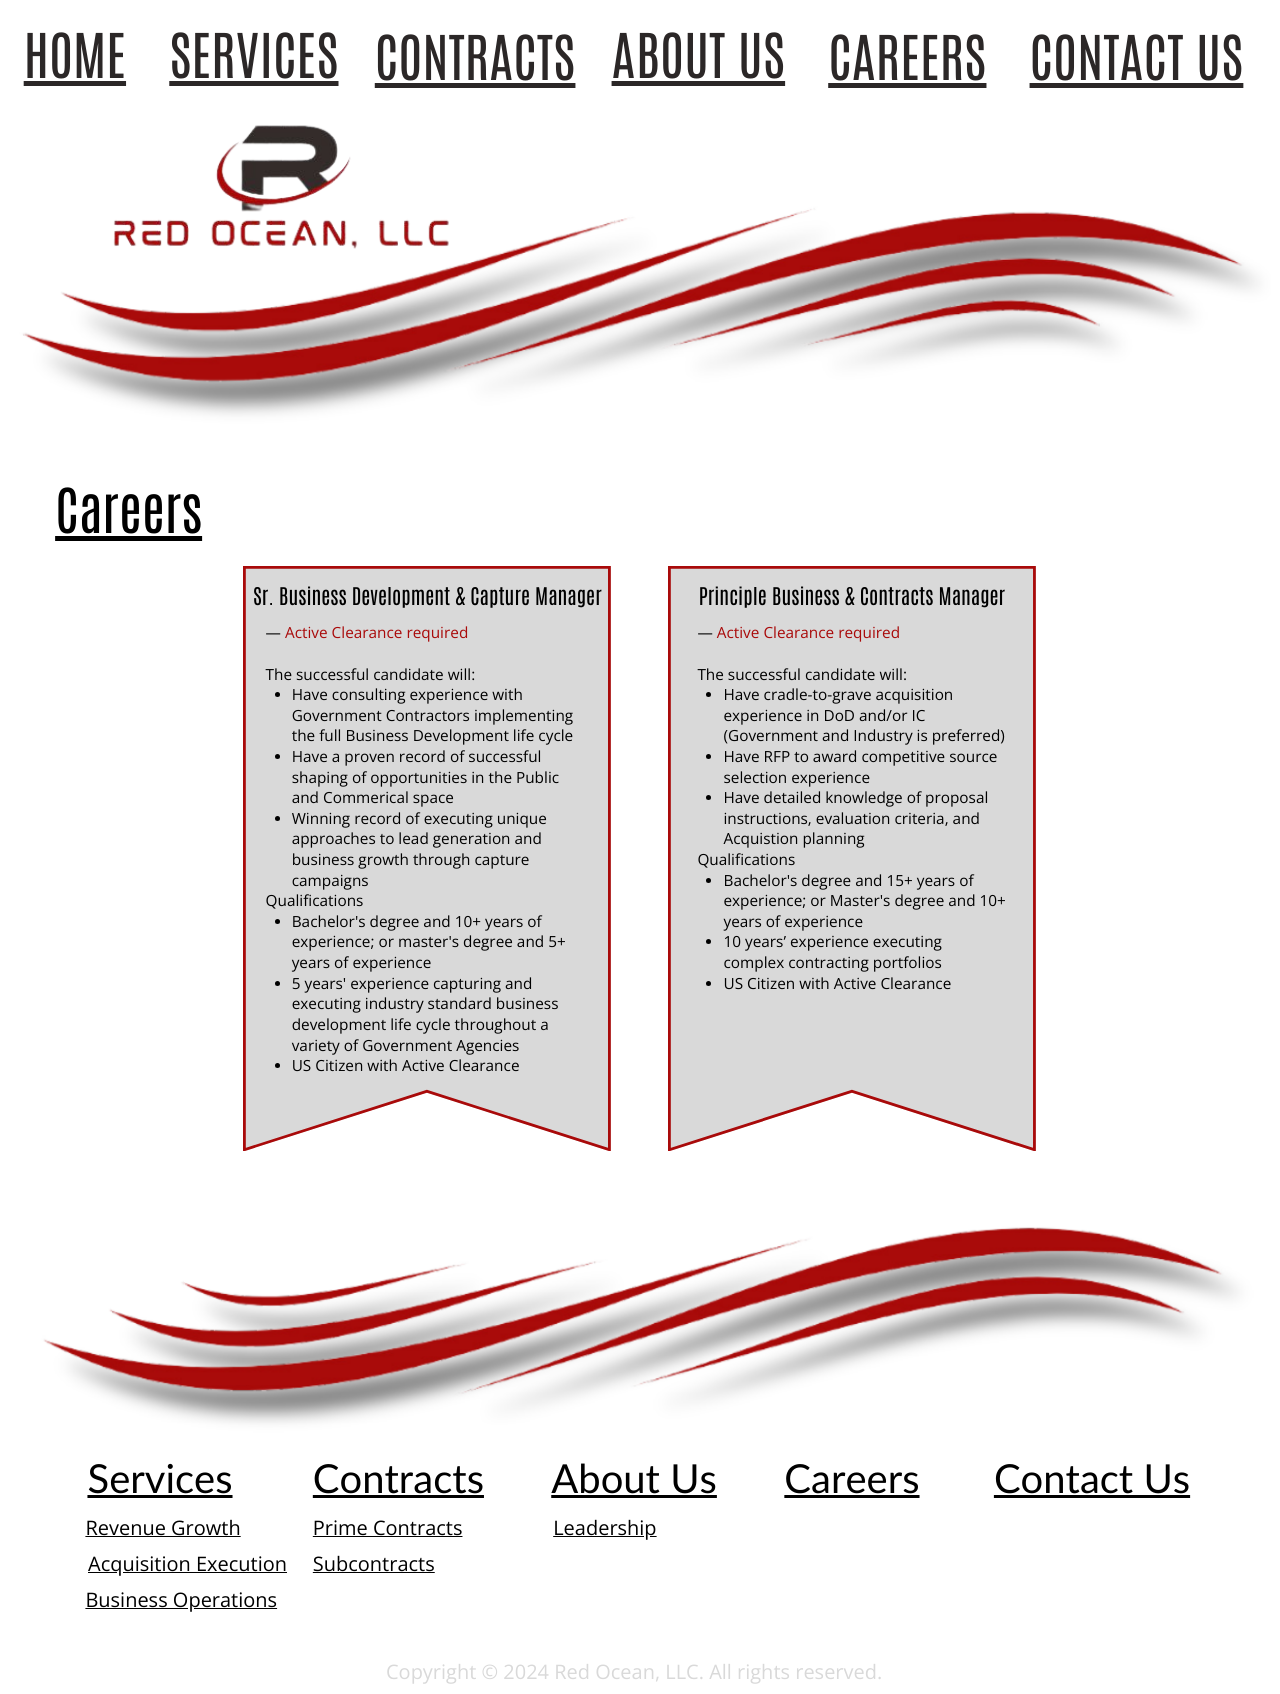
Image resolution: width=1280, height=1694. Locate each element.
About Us (634, 1478)
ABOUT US (699, 56)
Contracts (398, 1478)
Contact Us (1092, 1478)
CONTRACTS (475, 58)
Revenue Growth (162, 1527)
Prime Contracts (388, 1527)
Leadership (604, 1527)
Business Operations (181, 1599)
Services (159, 1478)
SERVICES (253, 56)
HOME (75, 56)
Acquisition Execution (187, 1563)
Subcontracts (374, 1563)
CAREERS (907, 58)
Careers (128, 511)
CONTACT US (1137, 58)
